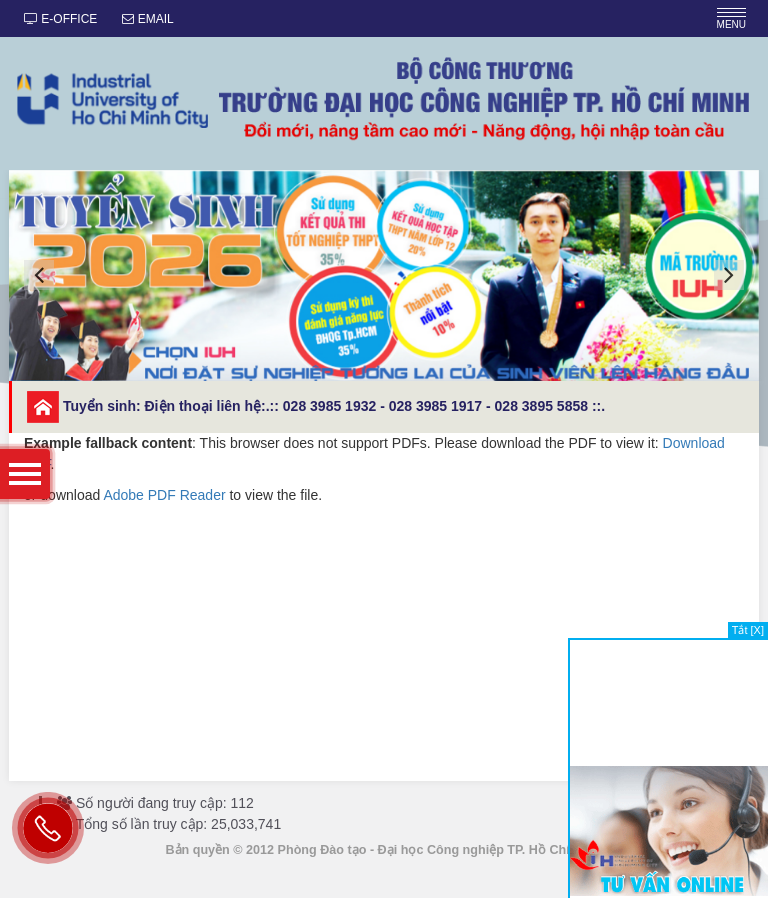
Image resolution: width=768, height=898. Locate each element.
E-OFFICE (60, 19)
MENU (731, 19)
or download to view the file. (384, 468)
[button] (39, 275)
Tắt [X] (748, 630)
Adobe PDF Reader (164, 495)
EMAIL (147, 19)
